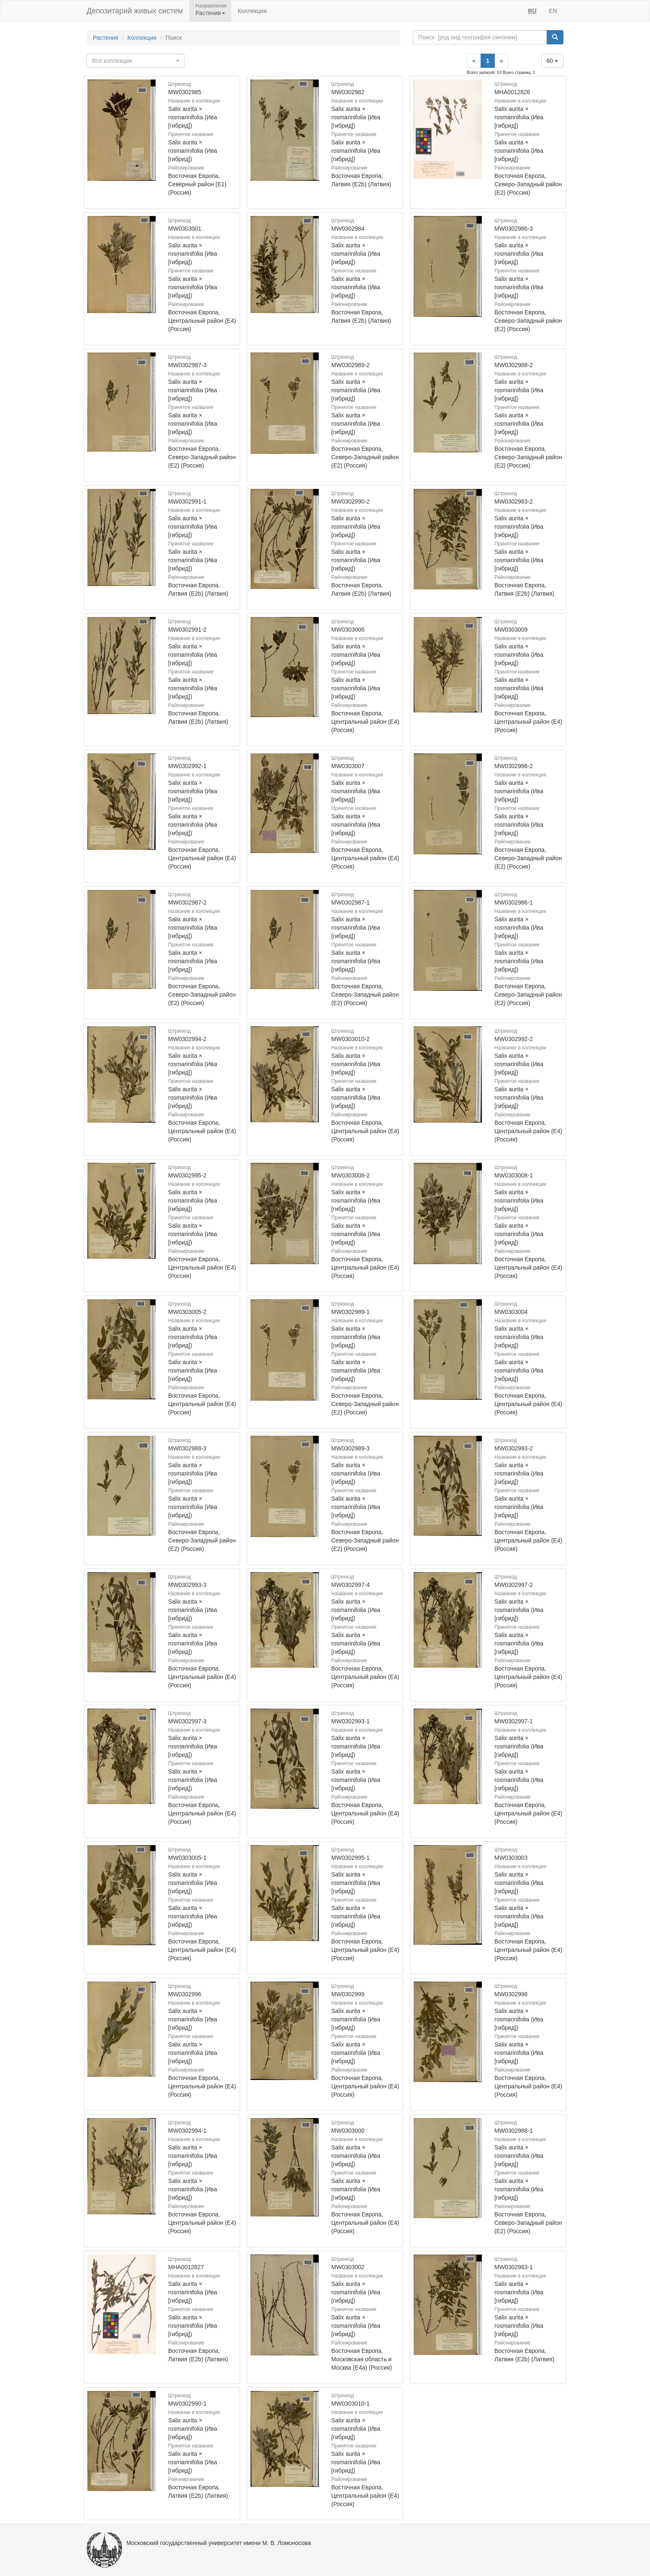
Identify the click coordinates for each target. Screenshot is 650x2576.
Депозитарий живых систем (135, 11)
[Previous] (474, 61)
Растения (105, 37)
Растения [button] (210, 13)
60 (552, 60)
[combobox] (135, 61)
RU (532, 11)
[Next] (501, 61)
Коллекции (252, 11)
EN (553, 11)
